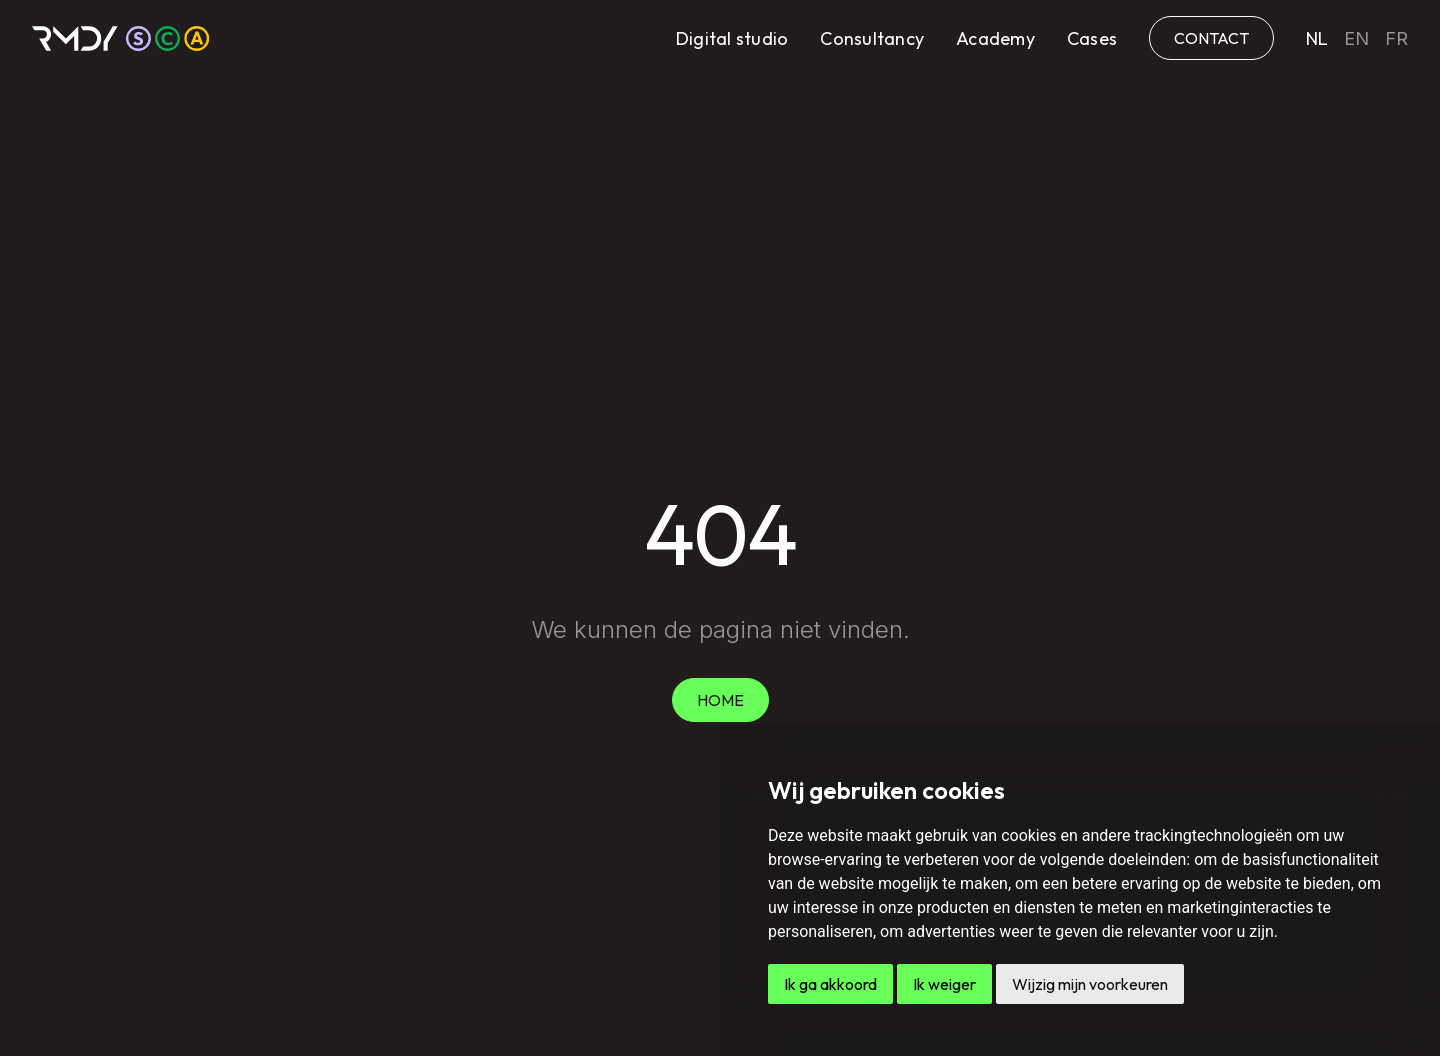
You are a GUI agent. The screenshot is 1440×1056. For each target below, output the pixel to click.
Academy (995, 38)
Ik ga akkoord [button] (830, 984)
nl (1317, 38)
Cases (1092, 38)
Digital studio (732, 38)
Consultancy (872, 38)
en (1356, 38)
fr (1396, 38)
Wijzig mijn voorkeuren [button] (1090, 984)
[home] (121, 38)
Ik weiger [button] (944, 984)
